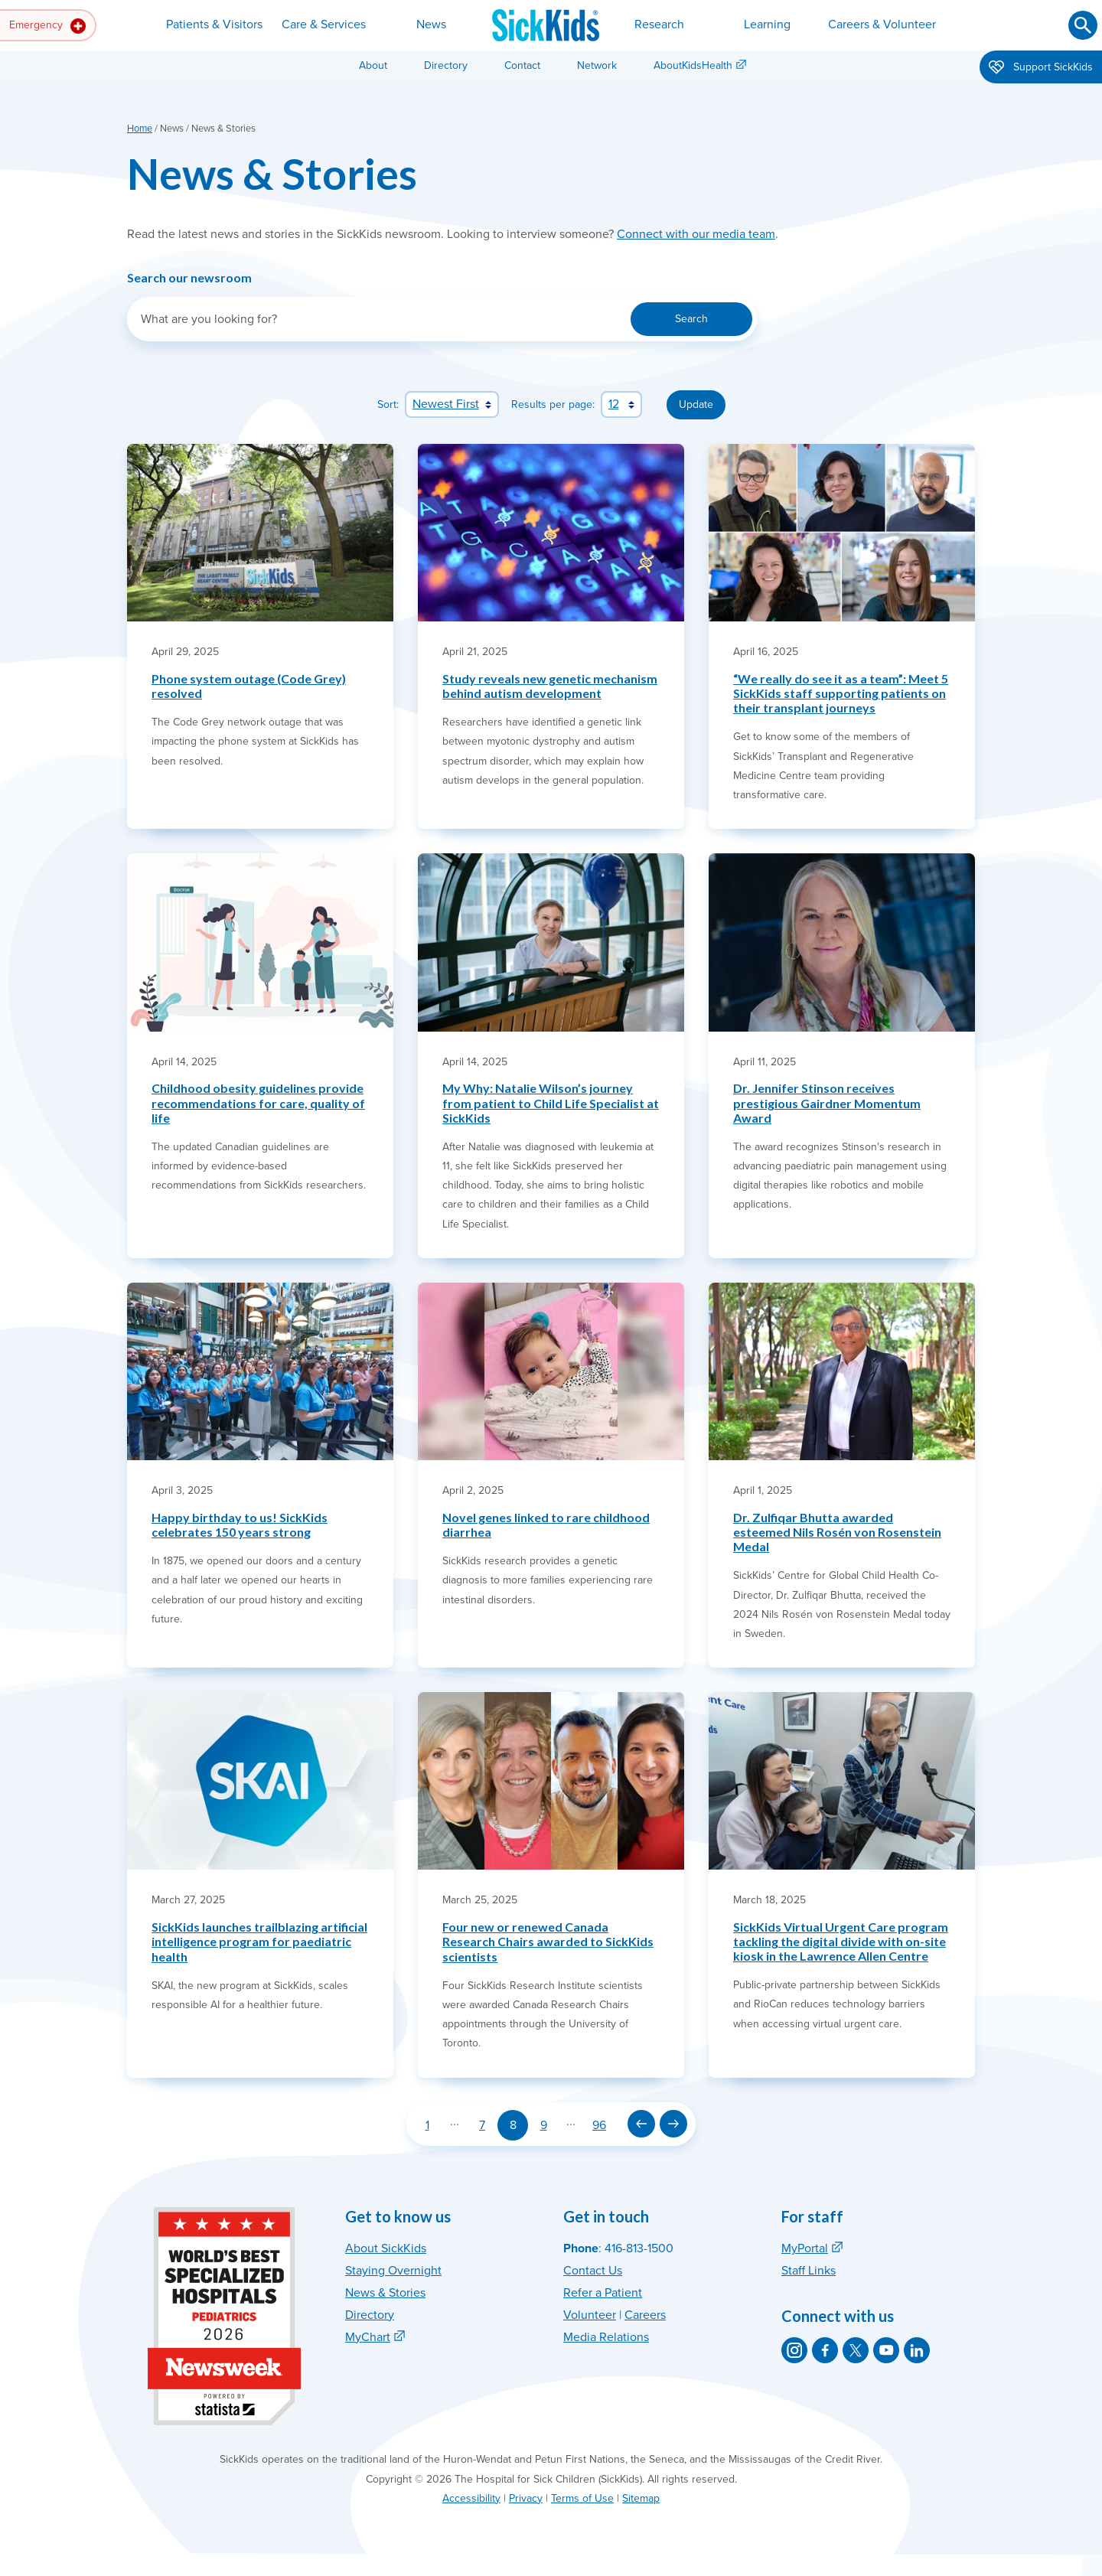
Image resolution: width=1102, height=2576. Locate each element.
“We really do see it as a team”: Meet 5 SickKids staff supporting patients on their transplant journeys (840, 693)
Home (139, 128)
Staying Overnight (393, 2270)
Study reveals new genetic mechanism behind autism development (549, 685)
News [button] (431, 24)
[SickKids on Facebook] (825, 2350)
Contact (522, 65)
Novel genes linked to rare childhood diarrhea (546, 1524)
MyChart (367, 2337)
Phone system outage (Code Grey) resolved (249, 685)
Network (597, 65)
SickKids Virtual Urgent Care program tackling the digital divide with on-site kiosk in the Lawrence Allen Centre (840, 1941)
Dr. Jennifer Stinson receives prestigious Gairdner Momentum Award (827, 1102)
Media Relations (606, 2337)
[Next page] (673, 2123)
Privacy (526, 2498)
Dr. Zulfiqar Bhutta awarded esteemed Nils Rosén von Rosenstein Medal (837, 1532)
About (373, 65)
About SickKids (385, 2248)
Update (696, 404)
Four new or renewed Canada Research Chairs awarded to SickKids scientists (548, 1941)
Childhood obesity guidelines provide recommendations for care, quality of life (258, 1102)
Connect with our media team (696, 234)
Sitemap (641, 2498)
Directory (446, 65)
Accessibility (471, 2498)
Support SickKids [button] (1041, 68)
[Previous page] (641, 2123)
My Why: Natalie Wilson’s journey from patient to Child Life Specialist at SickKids (550, 1102)
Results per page (551, 404)
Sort (386, 404)
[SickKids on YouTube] (886, 2350)
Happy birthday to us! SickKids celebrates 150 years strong (240, 1524)
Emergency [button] (47, 26)
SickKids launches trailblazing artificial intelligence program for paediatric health (259, 1941)
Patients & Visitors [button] (214, 24)
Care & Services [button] (324, 24)
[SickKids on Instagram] (794, 2350)
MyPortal (804, 2248)
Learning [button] (767, 24)
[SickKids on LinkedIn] (917, 2350)
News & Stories (385, 2292)
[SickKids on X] (856, 2350)
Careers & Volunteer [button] (882, 24)
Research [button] (659, 24)
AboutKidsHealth (693, 65)
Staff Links (808, 2270)
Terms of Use (582, 2498)
